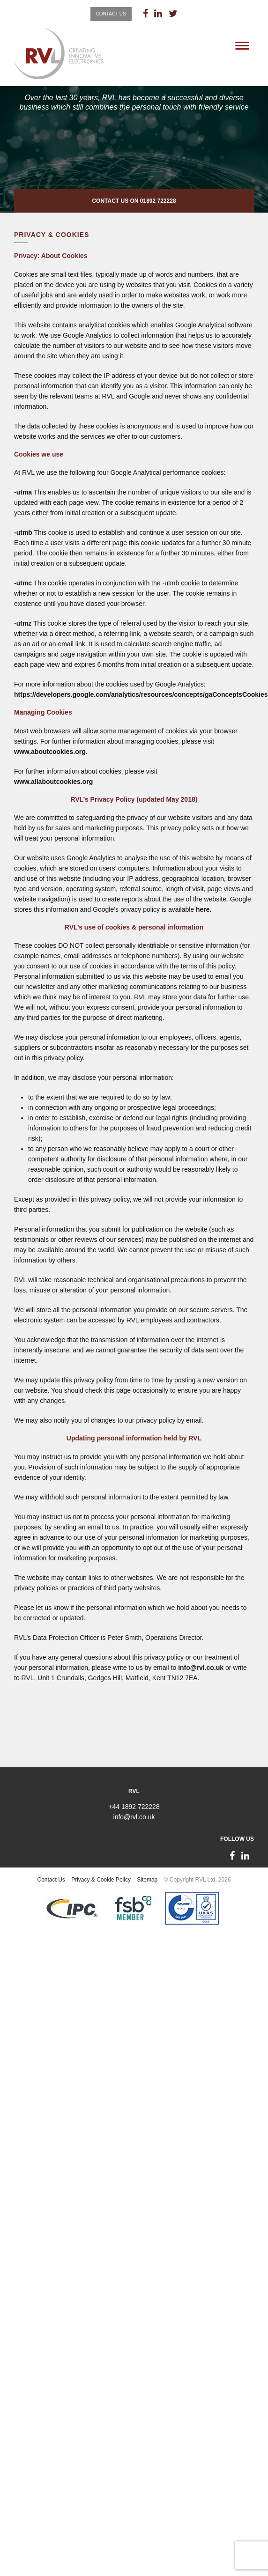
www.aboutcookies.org (50, 751)
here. (203, 909)
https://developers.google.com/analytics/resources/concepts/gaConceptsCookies (141, 694)
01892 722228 (158, 201)
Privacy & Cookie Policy (101, 1879)
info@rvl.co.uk (200, 1667)
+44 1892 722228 (133, 1806)
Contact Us (111, 13)
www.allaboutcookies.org (53, 781)
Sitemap (147, 1879)
